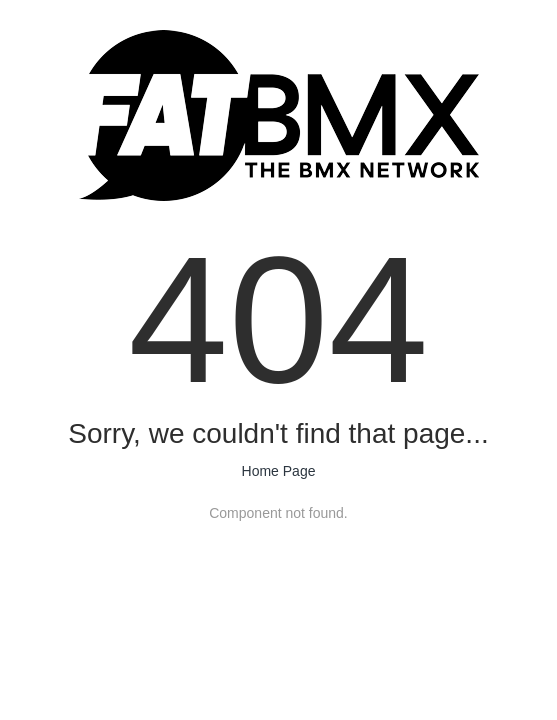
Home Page (279, 471)
